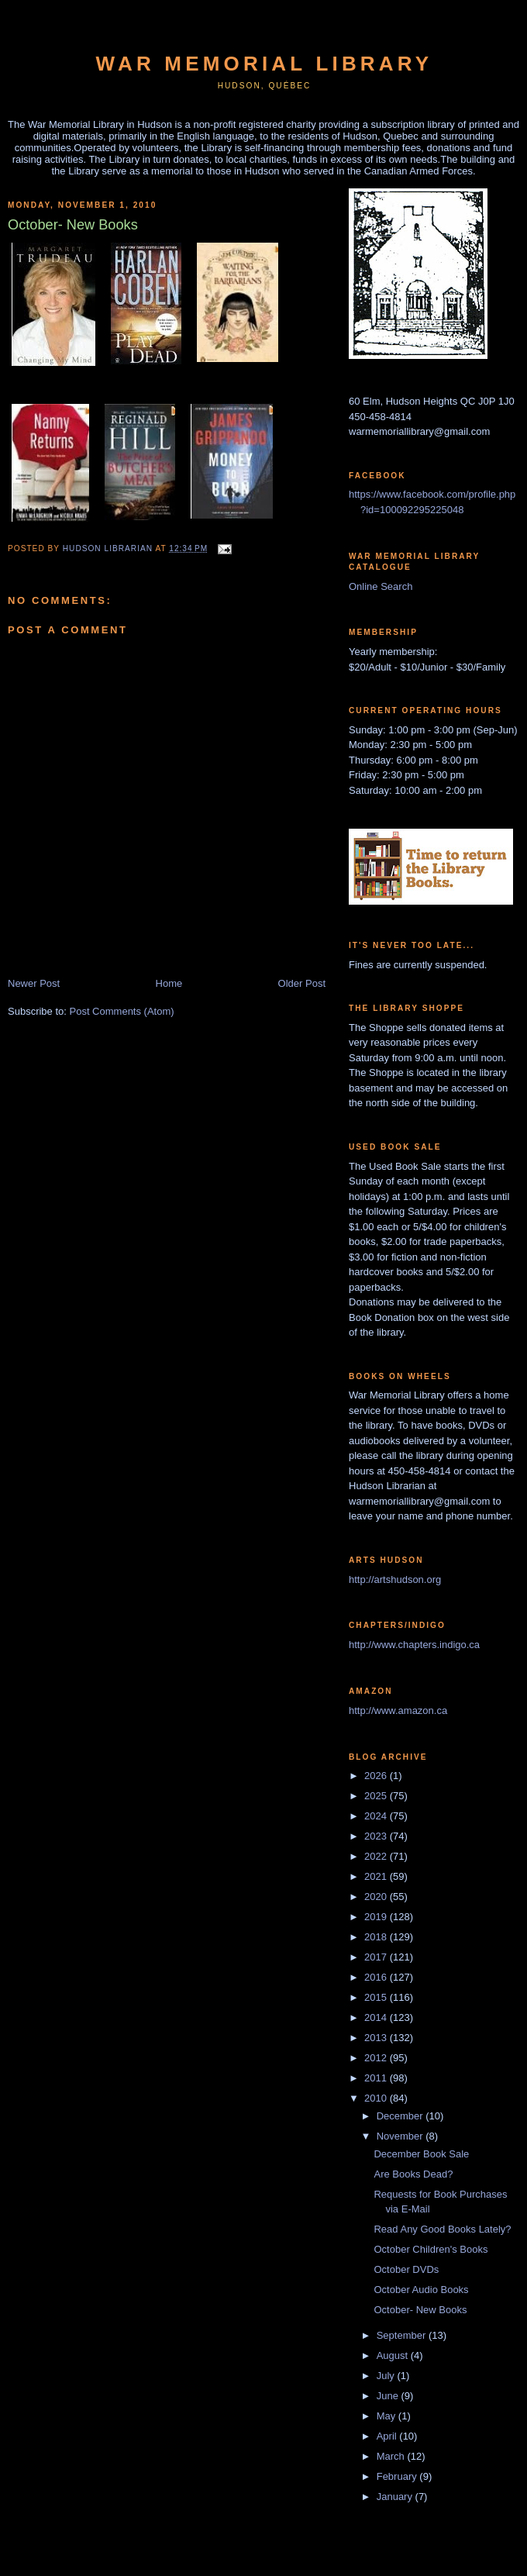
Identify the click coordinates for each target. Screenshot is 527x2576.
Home (169, 983)
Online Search (380, 586)
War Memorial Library (264, 63)
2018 (377, 1937)
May (387, 2416)
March (392, 2456)
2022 (377, 1856)
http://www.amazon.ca (398, 1710)
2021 (377, 1876)
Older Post (302, 983)
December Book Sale (421, 2154)
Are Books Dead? (413, 2174)
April (388, 2436)
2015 (377, 1997)
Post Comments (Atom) (122, 1011)
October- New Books (420, 2310)
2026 (377, 1775)
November (401, 2136)
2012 (377, 2058)
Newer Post (34, 983)
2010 (377, 2098)
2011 (377, 2078)
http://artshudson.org (395, 1579)
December (401, 2116)
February (398, 2476)
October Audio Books (421, 2289)
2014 (377, 2017)
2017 (377, 1957)
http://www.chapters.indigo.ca (414, 1644)
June (389, 2396)
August (394, 2355)
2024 (377, 1816)
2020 (377, 1896)
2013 (377, 2037)
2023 (377, 1836)
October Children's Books (430, 2249)
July (387, 2375)
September (403, 2335)
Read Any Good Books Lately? (442, 2229)
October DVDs (406, 2269)
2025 (377, 1796)
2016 (377, 1977)
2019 (377, 1917)
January (396, 2496)
